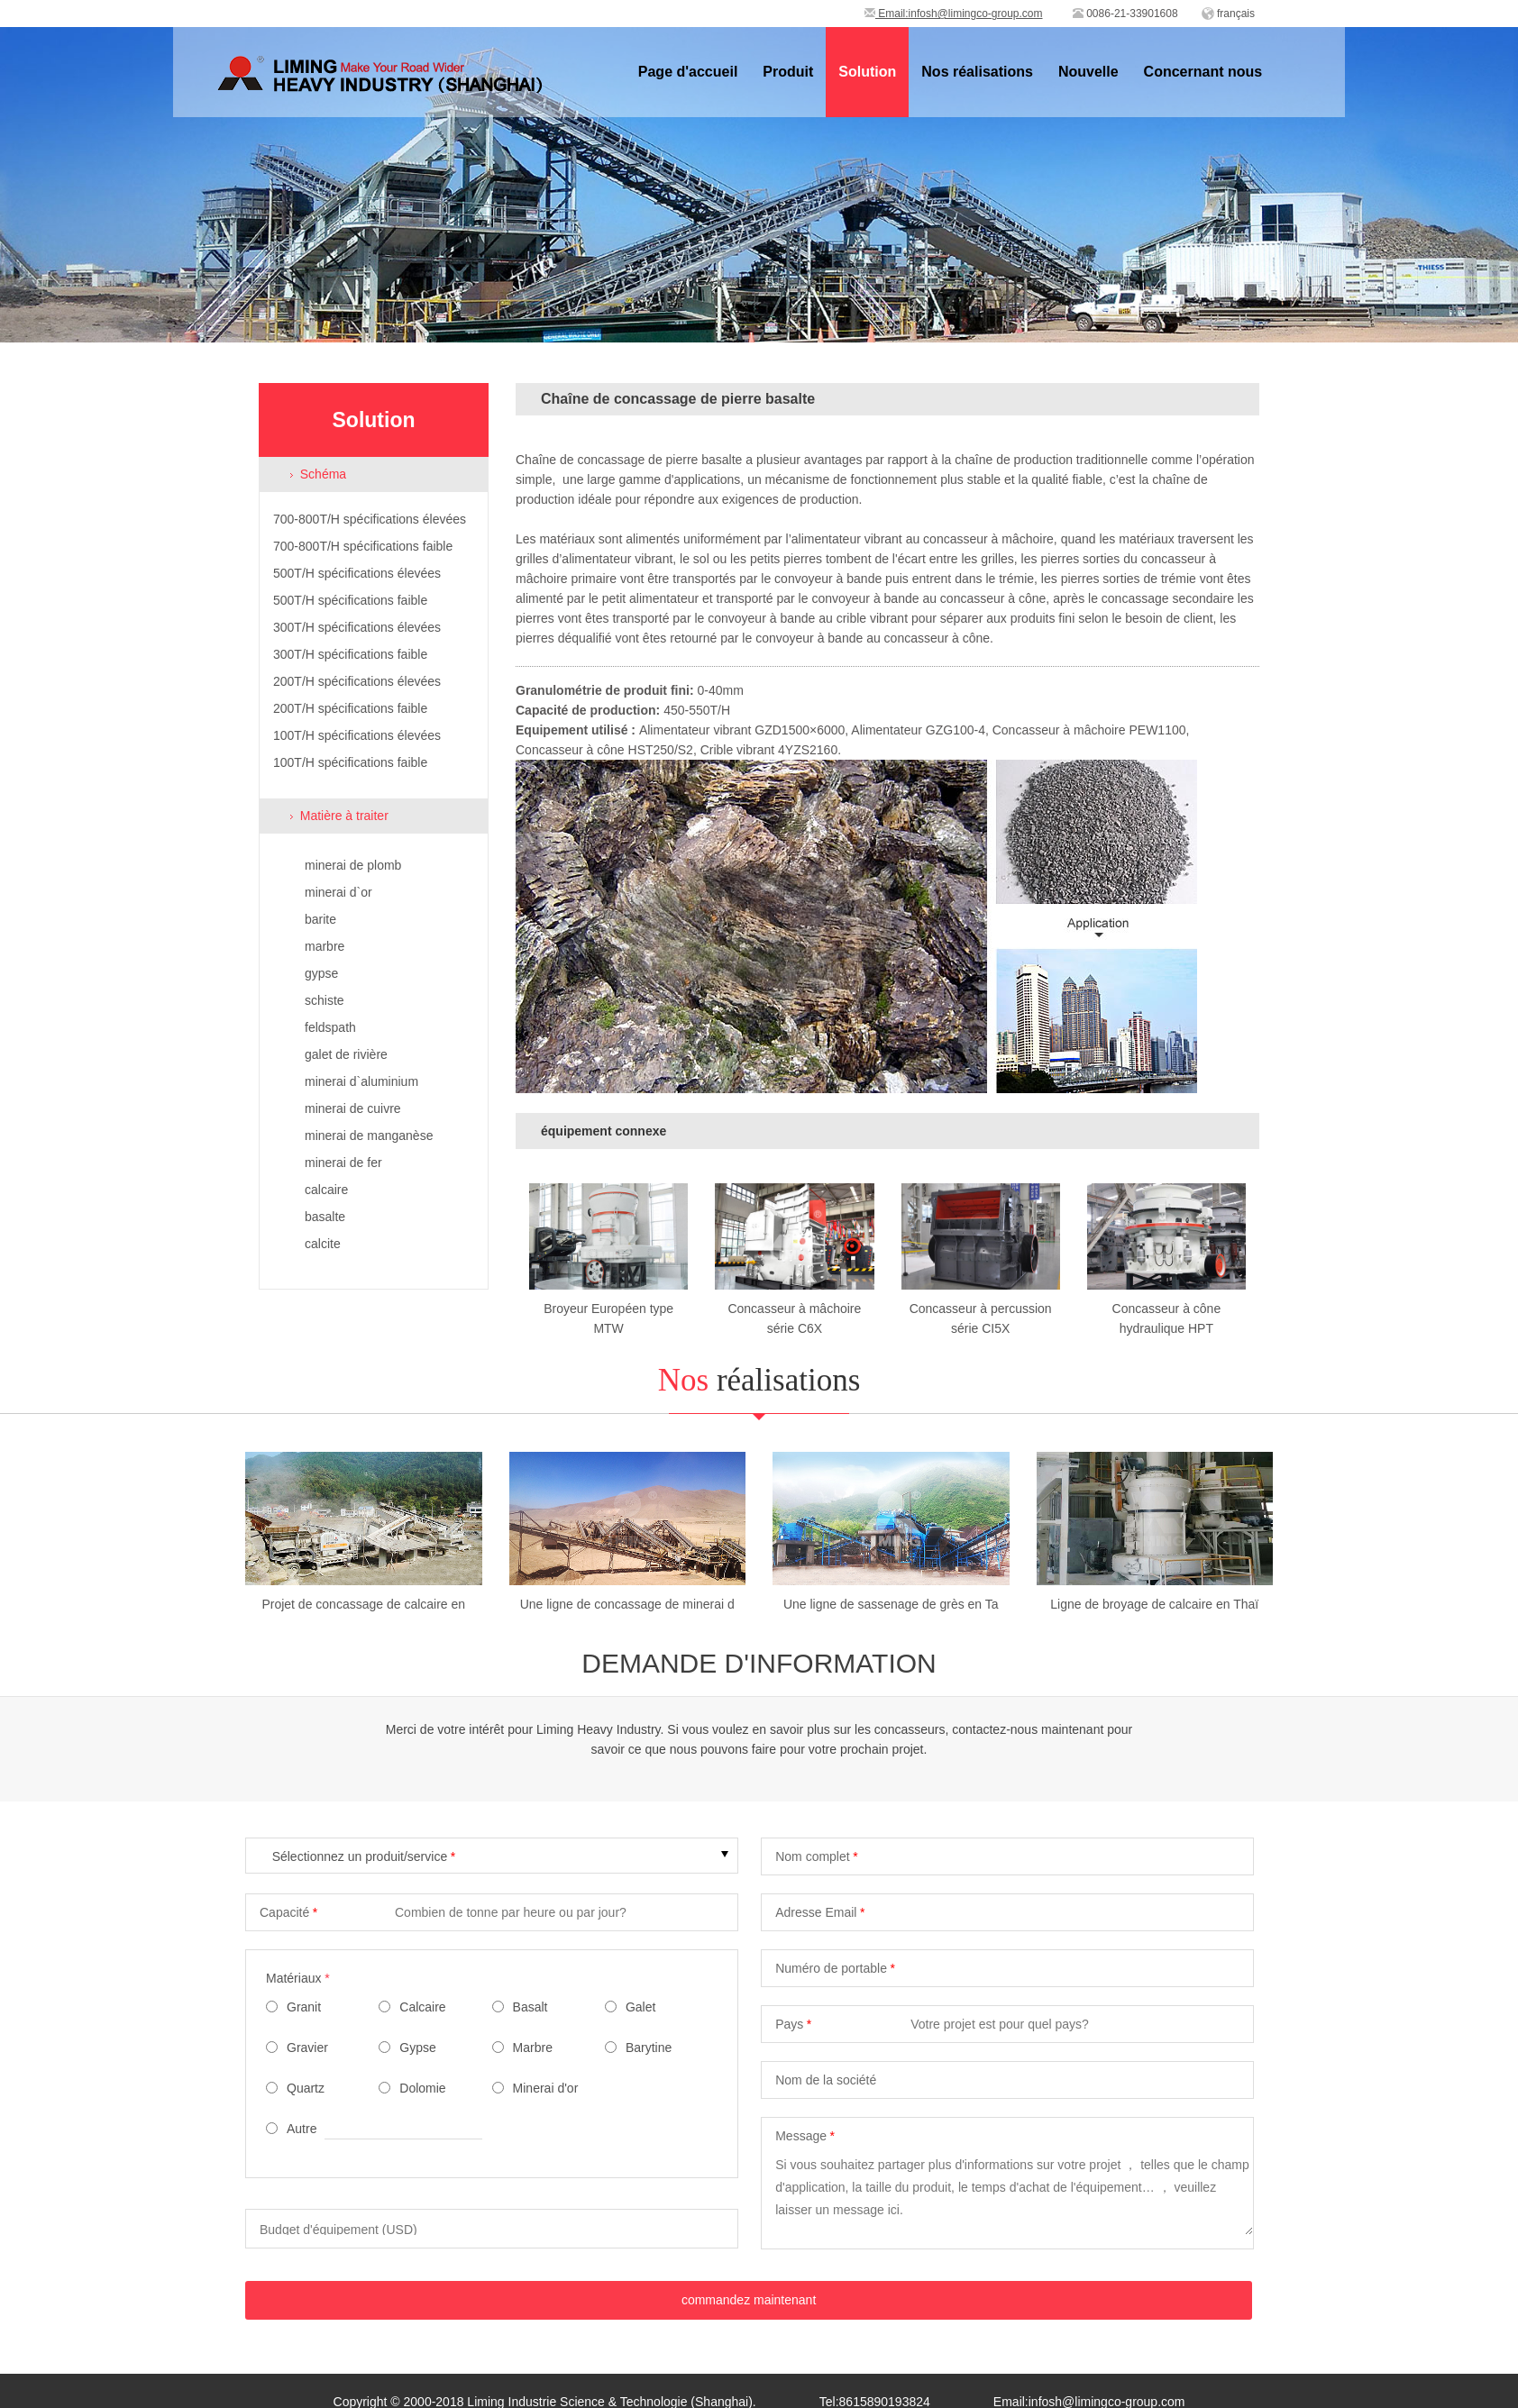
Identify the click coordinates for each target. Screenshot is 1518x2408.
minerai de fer (343, 1162)
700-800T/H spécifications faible (363, 546)
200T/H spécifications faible (350, 708)
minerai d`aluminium (361, 1081)
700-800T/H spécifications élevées (369, 519)
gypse (321, 973)
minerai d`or (338, 892)
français (1236, 13)
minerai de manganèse (369, 1135)
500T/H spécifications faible (350, 600)
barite (320, 919)
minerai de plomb (353, 865)
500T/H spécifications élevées (357, 573)
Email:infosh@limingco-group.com (953, 13)
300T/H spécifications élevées (357, 627)
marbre (324, 946)
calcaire (326, 1189)
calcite (323, 1243)
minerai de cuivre (353, 1108)
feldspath (330, 1027)
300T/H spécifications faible (350, 654)
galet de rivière (346, 1054)
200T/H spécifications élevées (357, 681)
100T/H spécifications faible (350, 762)
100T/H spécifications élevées (357, 735)
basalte (325, 1216)
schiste (324, 1000)
